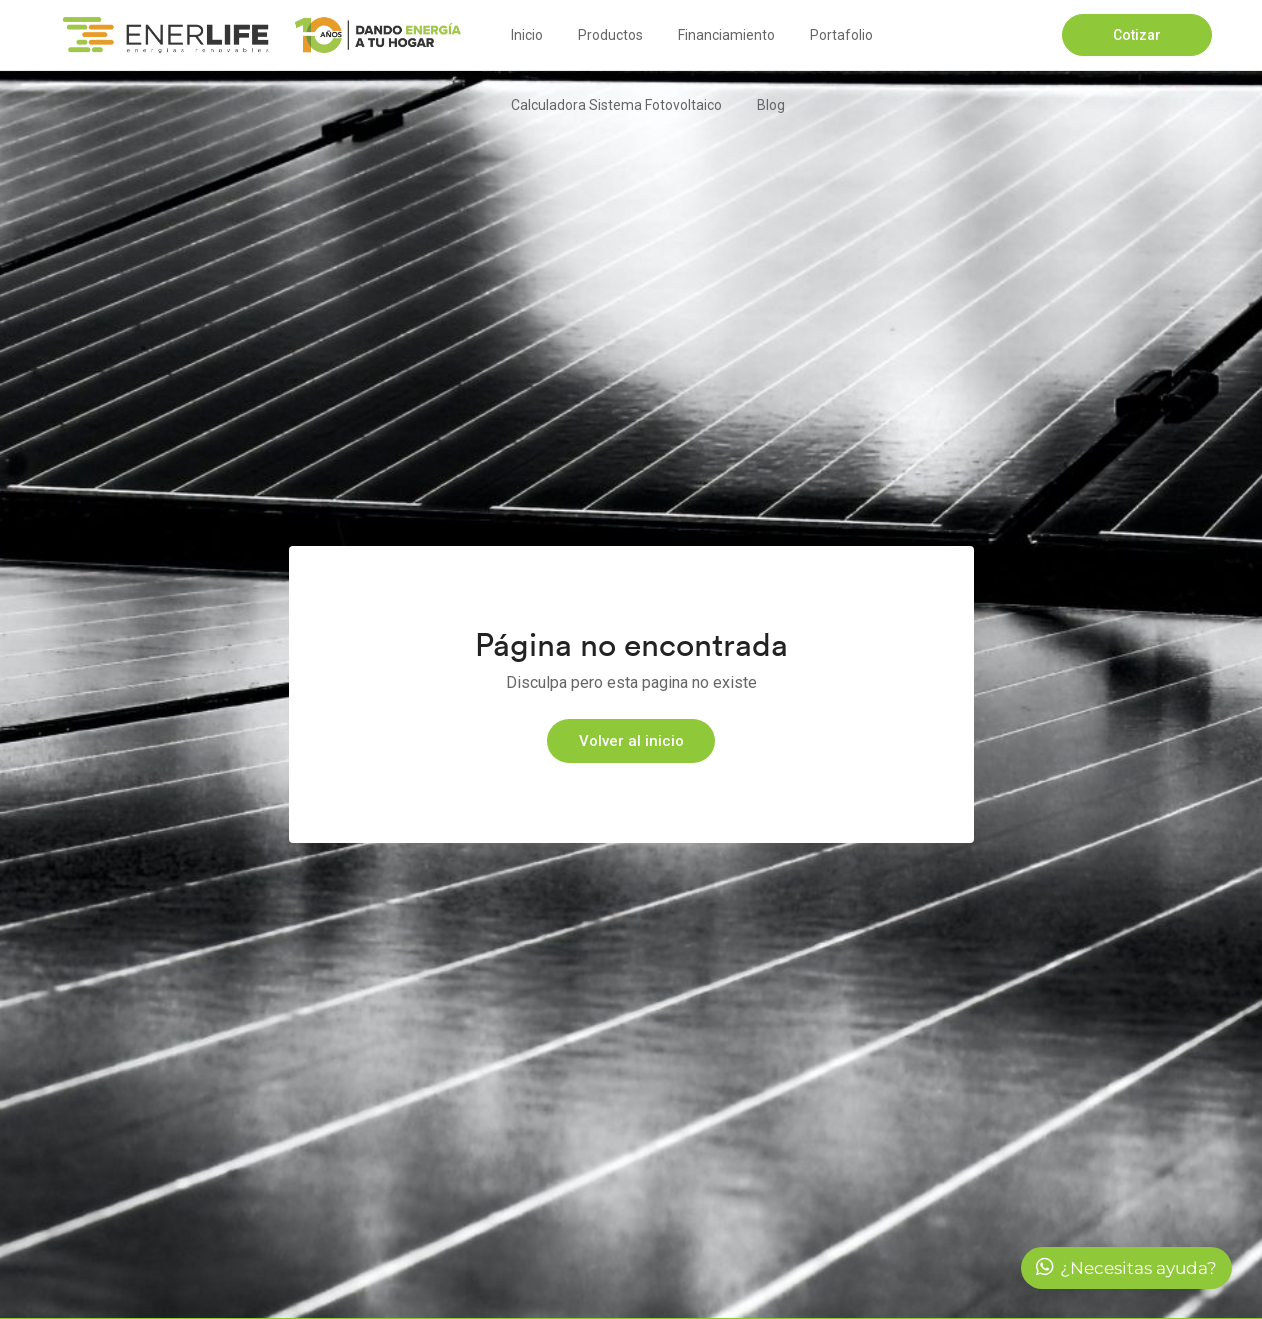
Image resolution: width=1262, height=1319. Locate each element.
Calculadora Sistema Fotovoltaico (616, 105)
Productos (610, 35)
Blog (771, 105)
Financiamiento (726, 35)
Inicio (527, 35)
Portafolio (841, 35)
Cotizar (1137, 35)
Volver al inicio (631, 741)
